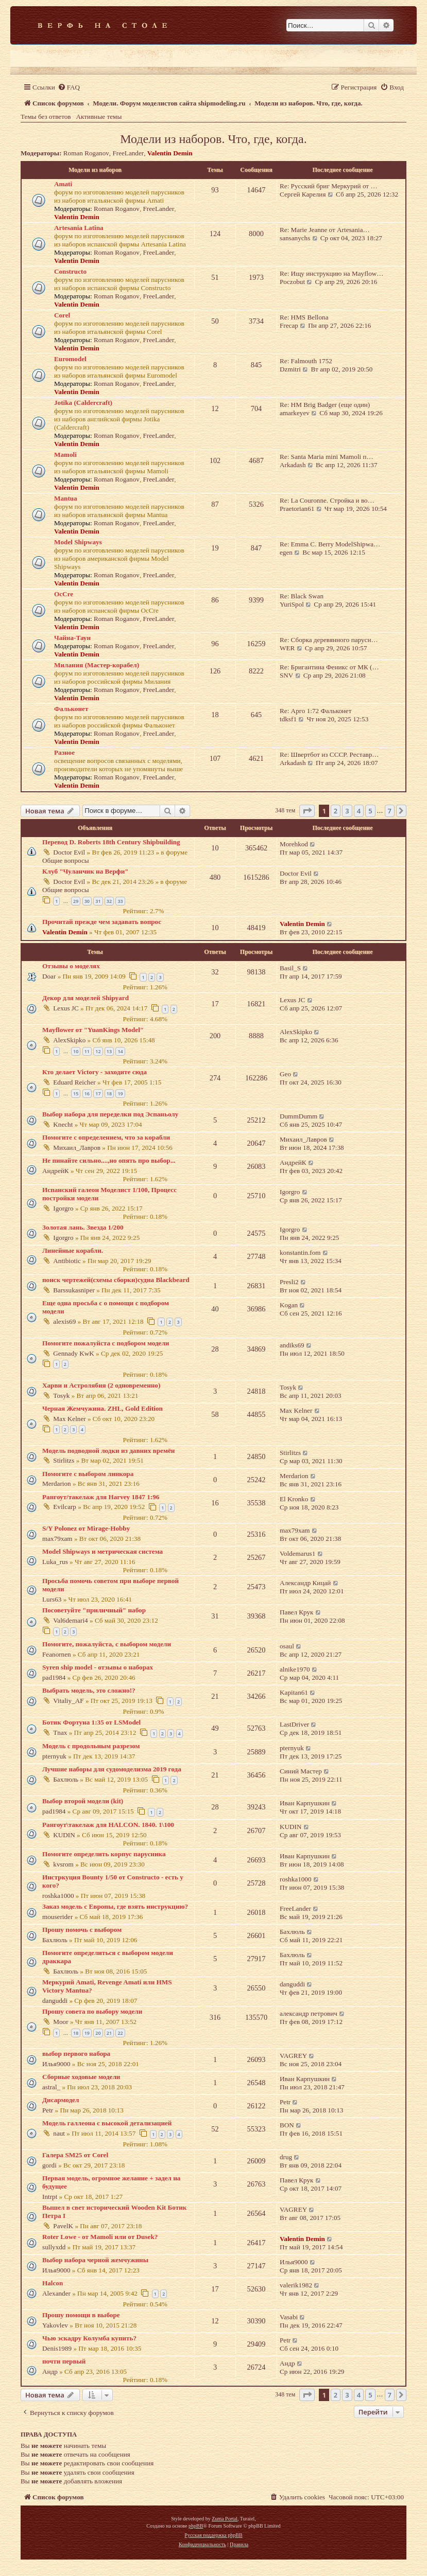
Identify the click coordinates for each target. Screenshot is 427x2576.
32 (109, 901)
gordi (49, 2165)
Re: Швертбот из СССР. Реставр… (329, 754)
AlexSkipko (69, 1040)
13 (109, 1051)
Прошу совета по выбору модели (92, 2011)
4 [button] (359, 810)
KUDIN (64, 1835)
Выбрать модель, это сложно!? (88, 1690)
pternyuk (54, 1756)
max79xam (57, 1538)
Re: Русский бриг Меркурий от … (329, 186)
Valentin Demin (170, 153)
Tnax (60, 1732)
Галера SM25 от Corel (75, 2155)
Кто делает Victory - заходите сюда (94, 1072)
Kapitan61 (294, 1692)
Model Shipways (78, 542)
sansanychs (295, 238)
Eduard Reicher (74, 1082)
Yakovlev (55, 2325)
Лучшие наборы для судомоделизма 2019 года (111, 1769)
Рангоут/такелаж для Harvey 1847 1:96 (100, 1497)
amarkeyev (295, 413)
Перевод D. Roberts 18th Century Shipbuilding (111, 842)
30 (87, 901)
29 (75, 901)
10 (75, 1051)
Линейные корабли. (72, 1250)
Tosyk (61, 1395)
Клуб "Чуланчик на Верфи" (85, 871)
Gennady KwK (73, 1353)
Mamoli (65, 454)
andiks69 (292, 1345)
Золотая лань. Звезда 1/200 (83, 1227)
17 (97, 1093)
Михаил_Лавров (76, 1147)
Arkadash (293, 465)
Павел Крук (296, 1612)
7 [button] (389, 810)
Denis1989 (57, 2348)
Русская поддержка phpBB (213, 2535)
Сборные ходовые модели (81, 2077)
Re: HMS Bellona (304, 317)
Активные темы (99, 116)
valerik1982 (296, 2285)
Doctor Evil (69, 852)
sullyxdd (53, 2247)
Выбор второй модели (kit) (82, 1801)
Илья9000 (56, 2064)
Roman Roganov (86, 153)
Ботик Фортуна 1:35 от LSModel (91, 1722)
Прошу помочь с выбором (82, 1929)
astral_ (51, 2087)
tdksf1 (288, 719)
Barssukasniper (74, 1290)
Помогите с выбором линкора (87, 1474)
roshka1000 (58, 1895)
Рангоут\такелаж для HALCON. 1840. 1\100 (108, 1824)
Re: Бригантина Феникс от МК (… (329, 667)
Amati (63, 184)
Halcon (52, 2283)
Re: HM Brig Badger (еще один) (325, 404)
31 (97, 901)
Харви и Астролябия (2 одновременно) (101, 1385)
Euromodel (70, 359)
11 (87, 1051)
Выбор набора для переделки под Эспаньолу (110, 1114)
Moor (60, 2022)
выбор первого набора (76, 2053)
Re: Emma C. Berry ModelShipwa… (330, 544)
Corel (62, 315)
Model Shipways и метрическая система (102, 1551)
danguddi (54, 2000)
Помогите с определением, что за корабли (106, 1137)
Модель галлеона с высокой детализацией (107, 2123)
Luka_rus (55, 1562)
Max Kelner (69, 1419)
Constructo (70, 271)
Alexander (56, 2293)
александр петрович (308, 2013)
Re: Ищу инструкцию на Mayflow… (332, 273)
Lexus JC (65, 1008)
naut (59, 2133)
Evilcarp (64, 1507)
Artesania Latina (79, 228)
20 (97, 2033)
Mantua (65, 498)
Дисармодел (60, 2100)
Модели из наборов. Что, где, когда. (213, 139)
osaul (287, 1646)
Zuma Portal (224, 2518)
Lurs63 (51, 1599)
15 (75, 1093)
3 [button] (347, 810)
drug (286, 2157)
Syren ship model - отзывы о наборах (97, 1667)
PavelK (63, 2226)
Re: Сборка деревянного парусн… (329, 640)
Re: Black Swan (301, 596)
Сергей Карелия (303, 194)
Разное (64, 752)
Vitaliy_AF (68, 1700)
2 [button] (335, 810)
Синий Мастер (301, 1771)
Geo (285, 1074)
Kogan (289, 1305)
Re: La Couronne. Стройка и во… (327, 500)
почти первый (64, 2361)
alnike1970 (295, 1669)
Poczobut (292, 282)
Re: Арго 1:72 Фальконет (315, 711)
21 (109, 2033)
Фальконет (71, 709)
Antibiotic (66, 1261)
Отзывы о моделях (71, 966)
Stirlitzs (63, 1460)
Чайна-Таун (72, 638)
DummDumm (298, 1116)
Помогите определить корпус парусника (104, 1854)
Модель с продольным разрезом (91, 1746)
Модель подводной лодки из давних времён (108, 1450)
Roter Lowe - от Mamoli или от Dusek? (100, 2237)
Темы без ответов (46, 116)
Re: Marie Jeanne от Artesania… (325, 230)
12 (97, 1051)
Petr (47, 2110)
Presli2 (289, 1282)
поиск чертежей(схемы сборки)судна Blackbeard (116, 1280)
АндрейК (55, 1171)
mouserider (57, 1917)
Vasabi (289, 2317)
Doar (49, 976)
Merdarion (56, 1483)
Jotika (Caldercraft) (83, 402)
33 (120, 901)
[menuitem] (69, 87)
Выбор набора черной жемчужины (95, 2260)
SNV (286, 675)
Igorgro (63, 1208)
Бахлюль (65, 1779)
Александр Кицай (305, 1583)
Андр (50, 2371)
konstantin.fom (300, 1252)
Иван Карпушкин (305, 1803)
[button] (307, 811)
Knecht (63, 1124)
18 (109, 1093)
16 (87, 1093)
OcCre (63, 594)
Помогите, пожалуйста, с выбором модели (106, 1644)
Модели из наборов (95, 169)
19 (120, 1093)
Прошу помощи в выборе (81, 2315)
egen (286, 552)
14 (120, 1051)
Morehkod (294, 844)
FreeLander (128, 153)
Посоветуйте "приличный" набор (94, 1610)
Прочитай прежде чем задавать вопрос (101, 922)
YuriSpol (292, 604)
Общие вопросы (65, 860)
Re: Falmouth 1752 (306, 361)
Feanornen (56, 1654)
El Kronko (294, 1499)
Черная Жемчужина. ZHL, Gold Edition (102, 1408)
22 (120, 2033)
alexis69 (64, 1321)
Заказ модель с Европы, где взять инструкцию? (115, 1906)
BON (287, 2125)
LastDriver (294, 1724)
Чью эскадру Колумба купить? (89, 2338)
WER (287, 648)
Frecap (289, 325)
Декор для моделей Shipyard (85, 998)
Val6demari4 (70, 1620)
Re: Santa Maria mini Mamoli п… (326, 456)
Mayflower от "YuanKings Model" (93, 1030)
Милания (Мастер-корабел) (96, 665)
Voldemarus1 (297, 1553)
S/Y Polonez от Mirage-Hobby (86, 1528)
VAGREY (293, 2055)
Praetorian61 (297, 508)
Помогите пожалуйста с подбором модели (105, 1343)
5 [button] (370, 810)
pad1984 (53, 1677)
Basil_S (290, 968)
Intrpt (49, 2196)
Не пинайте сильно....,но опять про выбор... (109, 1160)
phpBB (196, 2526)
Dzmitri (290, 369)
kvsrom (63, 1864)
